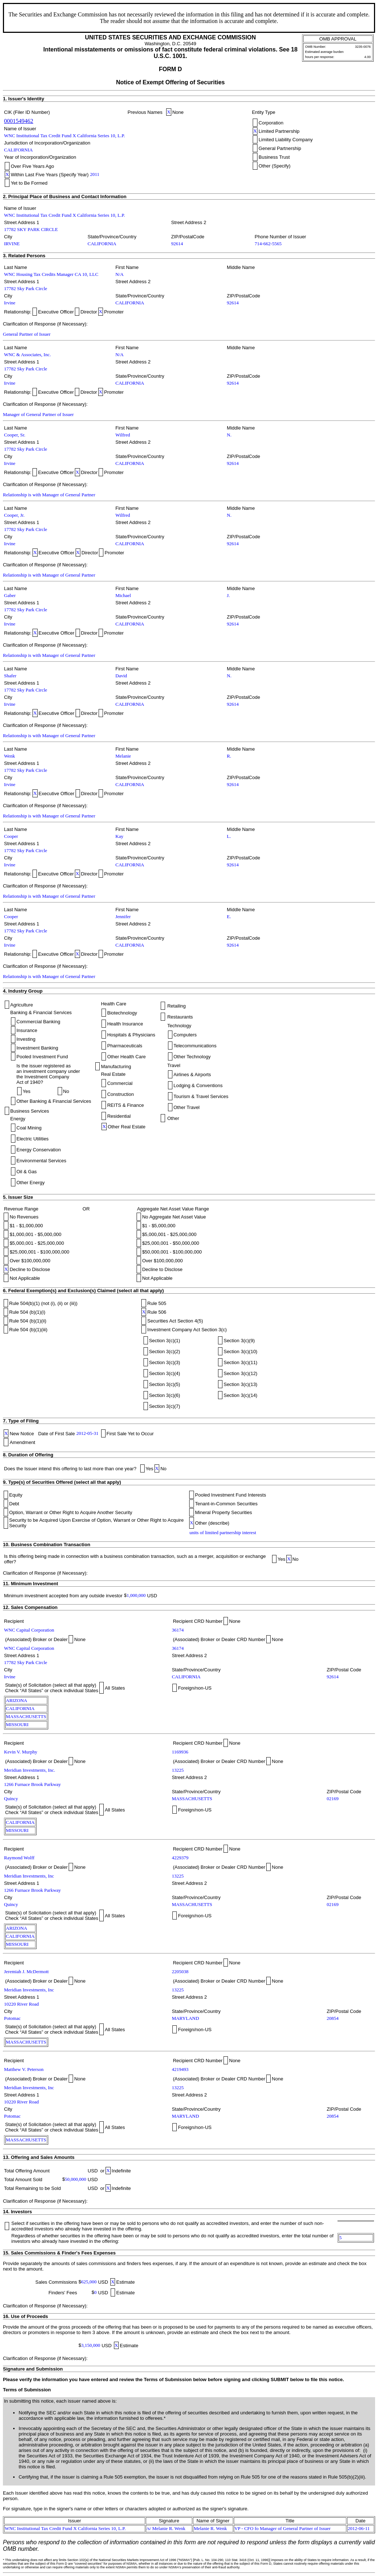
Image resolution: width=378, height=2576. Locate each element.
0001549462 (18, 121)
